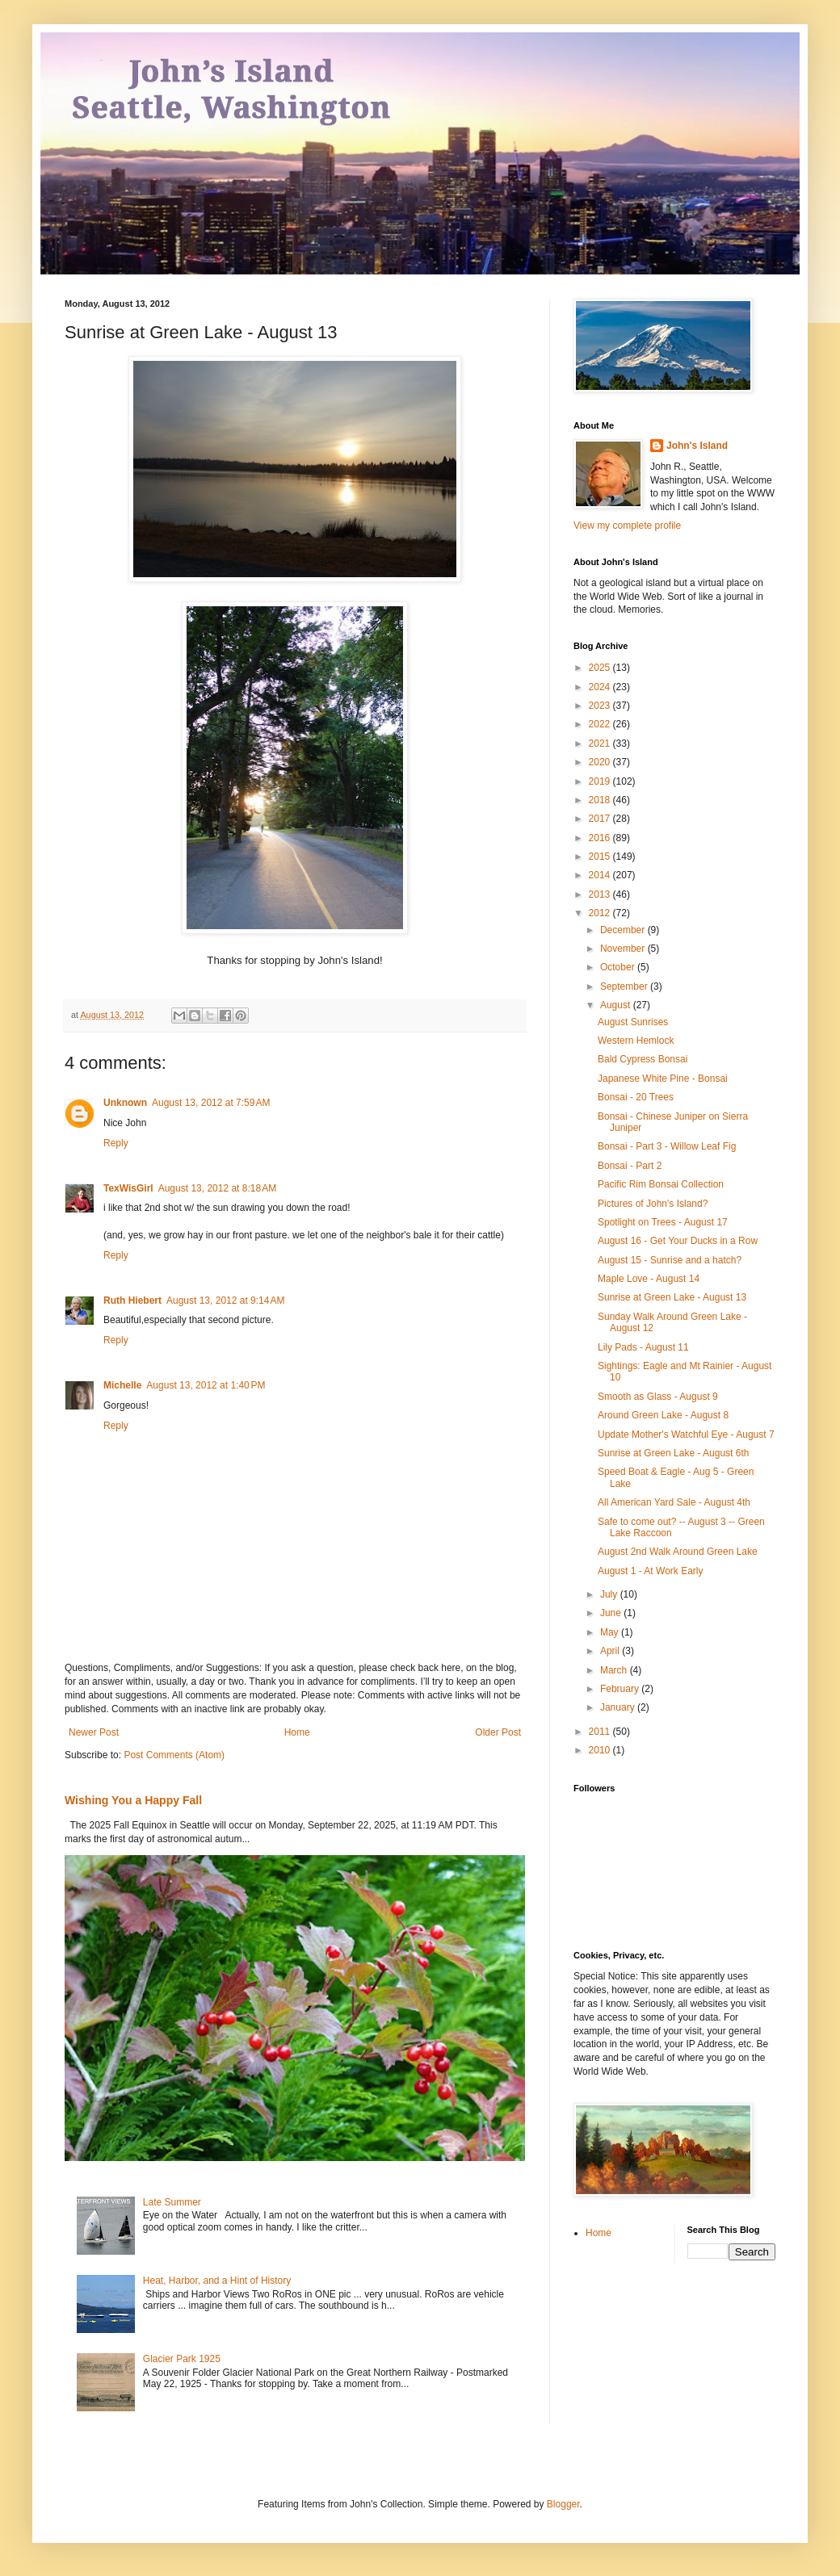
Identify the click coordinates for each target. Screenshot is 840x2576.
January (618, 1707)
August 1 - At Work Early (651, 1571)
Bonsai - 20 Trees (636, 1097)
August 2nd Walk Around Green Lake (678, 1551)
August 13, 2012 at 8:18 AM (217, 1188)
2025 (601, 667)
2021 (601, 743)
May (610, 1632)
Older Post (498, 1732)
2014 (601, 875)
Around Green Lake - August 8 (663, 1415)
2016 (601, 838)
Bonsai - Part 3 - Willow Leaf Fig (667, 1146)
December (624, 930)
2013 (601, 894)
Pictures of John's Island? (653, 1203)
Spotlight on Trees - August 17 (663, 1222)
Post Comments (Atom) (174, 1755)
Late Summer (172, 2202)
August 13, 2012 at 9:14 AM (225, 1300)
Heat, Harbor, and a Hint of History (217, 2280)
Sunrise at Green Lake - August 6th (673, 1453)
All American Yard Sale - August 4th (674, 1502)
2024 (601, 687)
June (612, 1613)
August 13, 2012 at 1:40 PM (205, 1385)
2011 (601, 1731)
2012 (601, 913)
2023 (601, 705)
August (616, 1005)
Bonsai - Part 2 (630, 1165)
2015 (601, 856)
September (625, 986)
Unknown (125, 1102)
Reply (115, 1143)
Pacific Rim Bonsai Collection (661, 1184)
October (618, 967)
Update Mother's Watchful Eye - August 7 (686, 1434)
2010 (601, 1750)
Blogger (563, 2504)
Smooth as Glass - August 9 (658, 1396)
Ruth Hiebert (132, 1300)
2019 (601, 781)
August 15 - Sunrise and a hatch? (669, 1260)
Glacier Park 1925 (181, 2358)
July (610, 1594)
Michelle (122, 1385)
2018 (601, 800)
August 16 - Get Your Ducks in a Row (678, 1240)
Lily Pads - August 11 (643, 1347)
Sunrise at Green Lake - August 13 (672, 1297)
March (615, 1670)
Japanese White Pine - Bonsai (663, 1078)
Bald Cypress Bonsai (642, 1059)
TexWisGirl (128, 1188)
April (611, 1651)
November (624, 948)
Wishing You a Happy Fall (133, 1800)
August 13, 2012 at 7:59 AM (211, 1102)
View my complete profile (627, 525)
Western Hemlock (636, 1040)
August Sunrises (633, 1022)
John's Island (697, 445)
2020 (601, 762)
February (620, 1688)
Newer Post (94, 1732)
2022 (601, 724)
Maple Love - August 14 (648, 1278)
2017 (601, 818)
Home (297, 1732)
